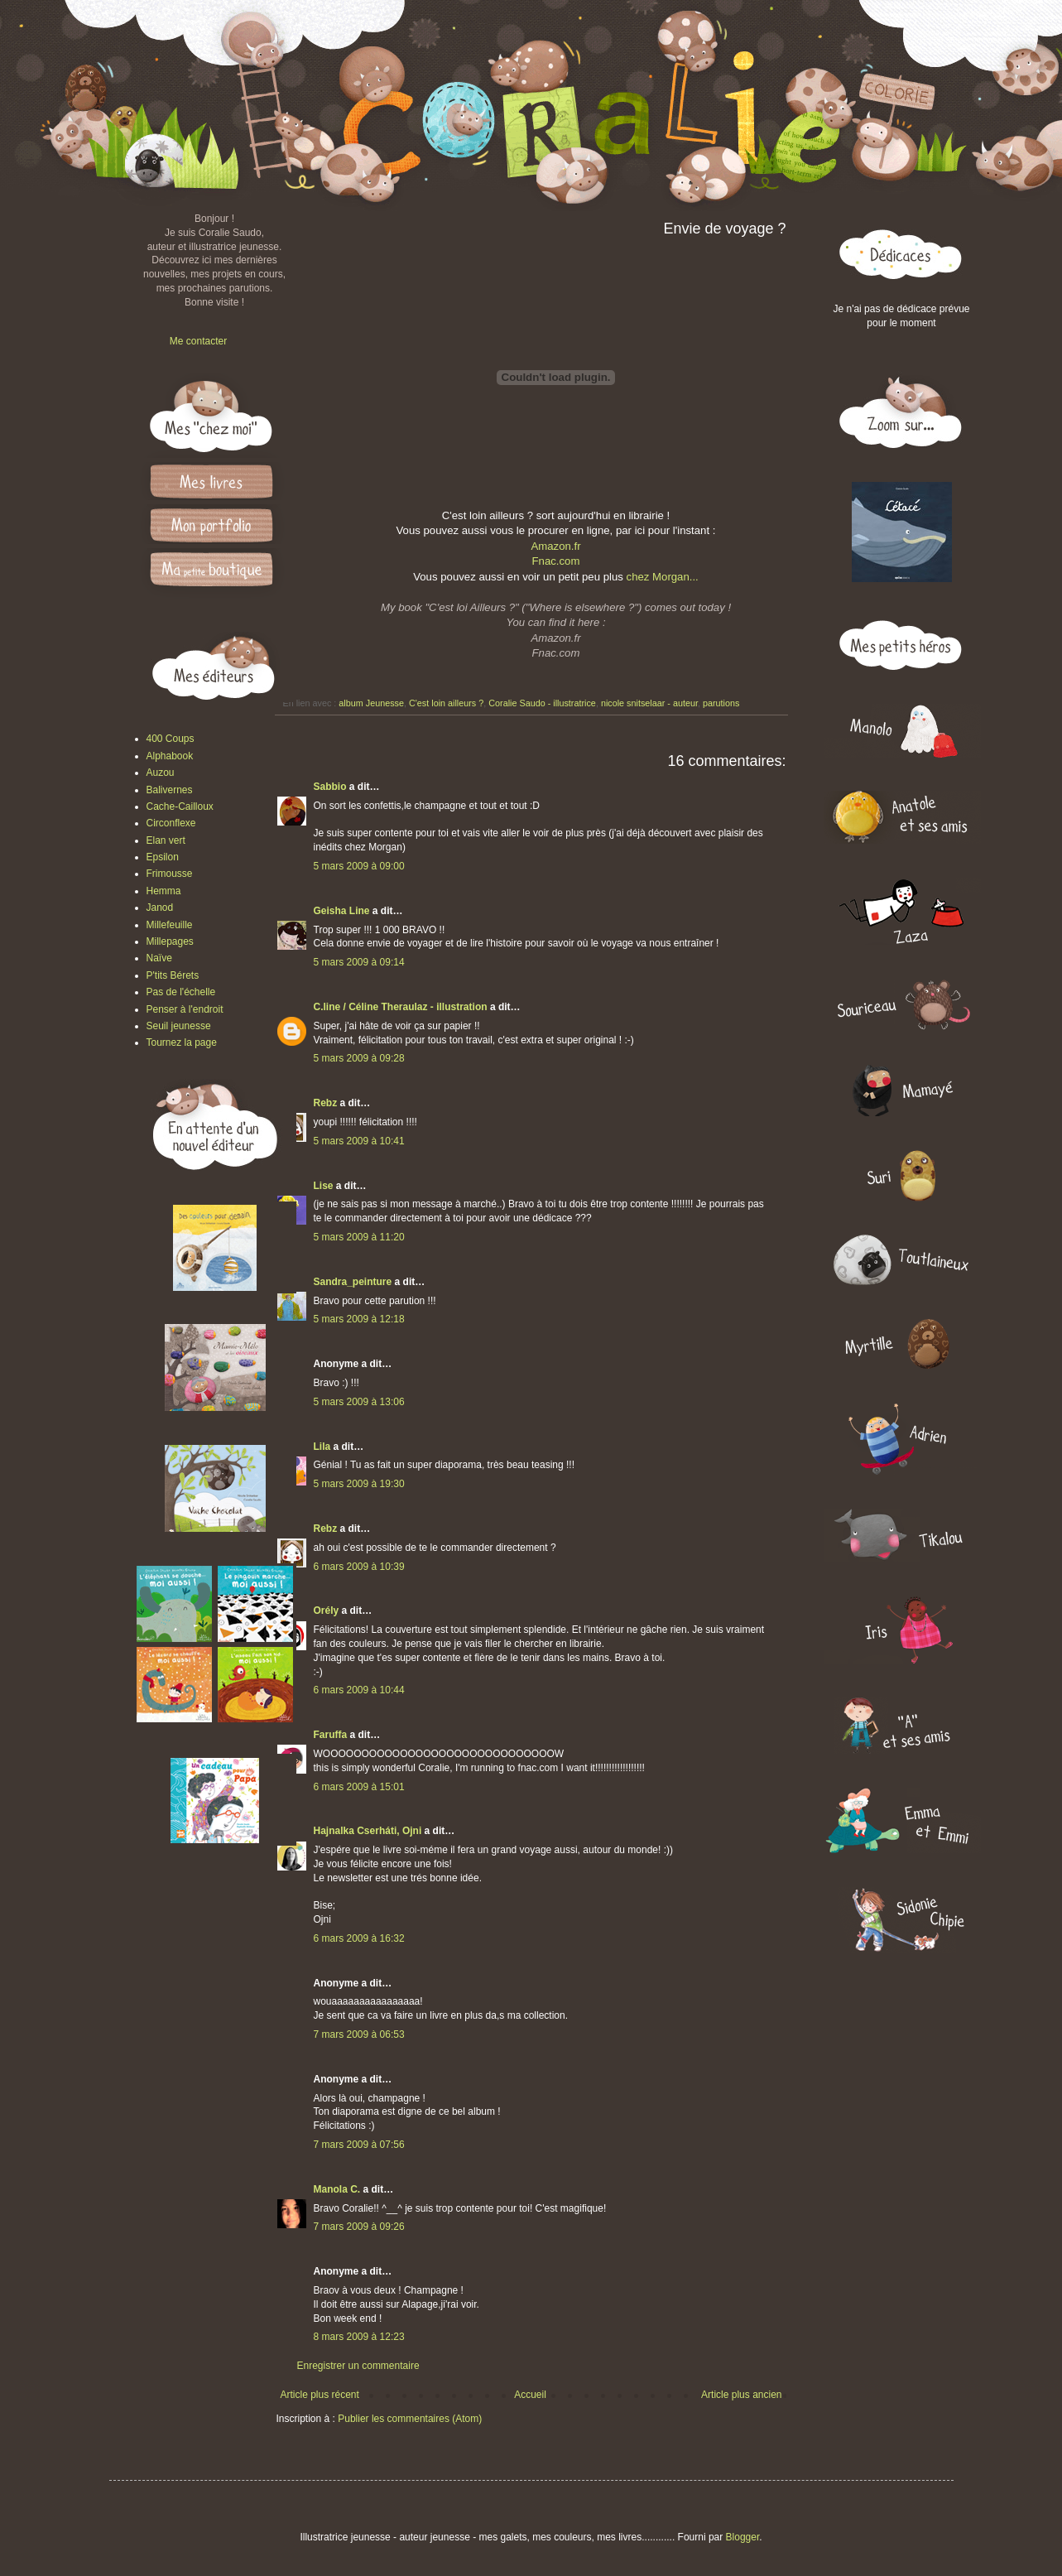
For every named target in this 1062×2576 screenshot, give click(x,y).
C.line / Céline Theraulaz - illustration (402, 1007)
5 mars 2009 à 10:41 (359, 1141)
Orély (326, 1610)
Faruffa (331, 1735)
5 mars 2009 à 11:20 (359, 1237)
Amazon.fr (555, 546)
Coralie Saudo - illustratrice (542, 703)
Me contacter (198, 341)
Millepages (170, 941)
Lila (322, 1446)
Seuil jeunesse (179, 1026)
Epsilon (163, 857)
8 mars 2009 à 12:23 (359, 2336)
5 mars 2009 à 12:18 (359, 1319)
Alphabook (170, 756)
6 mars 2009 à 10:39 (359, 1566)
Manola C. (337, 2189)
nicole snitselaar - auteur (649, 703)
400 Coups (171, 738)
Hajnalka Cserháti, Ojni (368, 1831)
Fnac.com (556, 561)
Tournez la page (182, 1042)
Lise (324, 1186)
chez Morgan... (663, 577)
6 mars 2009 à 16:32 (359, 1938)
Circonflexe (171, 823)
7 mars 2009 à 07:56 (359, 2144)
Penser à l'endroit (185, 1009)
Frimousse (170, 873)
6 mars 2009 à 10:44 (359, 1690)
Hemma (164, 891)
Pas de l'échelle (181, 992)
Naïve (159, 958)
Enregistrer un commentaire (358, 2365)
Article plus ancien (741, 2394)
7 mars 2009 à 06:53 (359, 2034)
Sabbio (330, 786)
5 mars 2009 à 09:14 (359, 962)
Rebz (326, 1103)
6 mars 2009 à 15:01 (359, 1787)
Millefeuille (170, 925)
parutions (721, 703)
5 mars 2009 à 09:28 (359, 1058)
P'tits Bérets (173, 975)
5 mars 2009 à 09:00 (359, 866)
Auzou (161, 772)
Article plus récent (320, 2394)
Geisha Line (342, 911)
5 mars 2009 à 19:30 (359, 1484)
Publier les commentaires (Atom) (410, 2418)
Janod (160, 907)
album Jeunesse (371, 703)
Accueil (530, 2394)
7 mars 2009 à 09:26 (359, 2226)
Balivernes (170, 790)
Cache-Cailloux (180, 806)
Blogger (743, 2537)
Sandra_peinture (353, 1282)
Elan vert (166, 840)
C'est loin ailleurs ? (446, 703)
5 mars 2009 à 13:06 (359, 1402)
